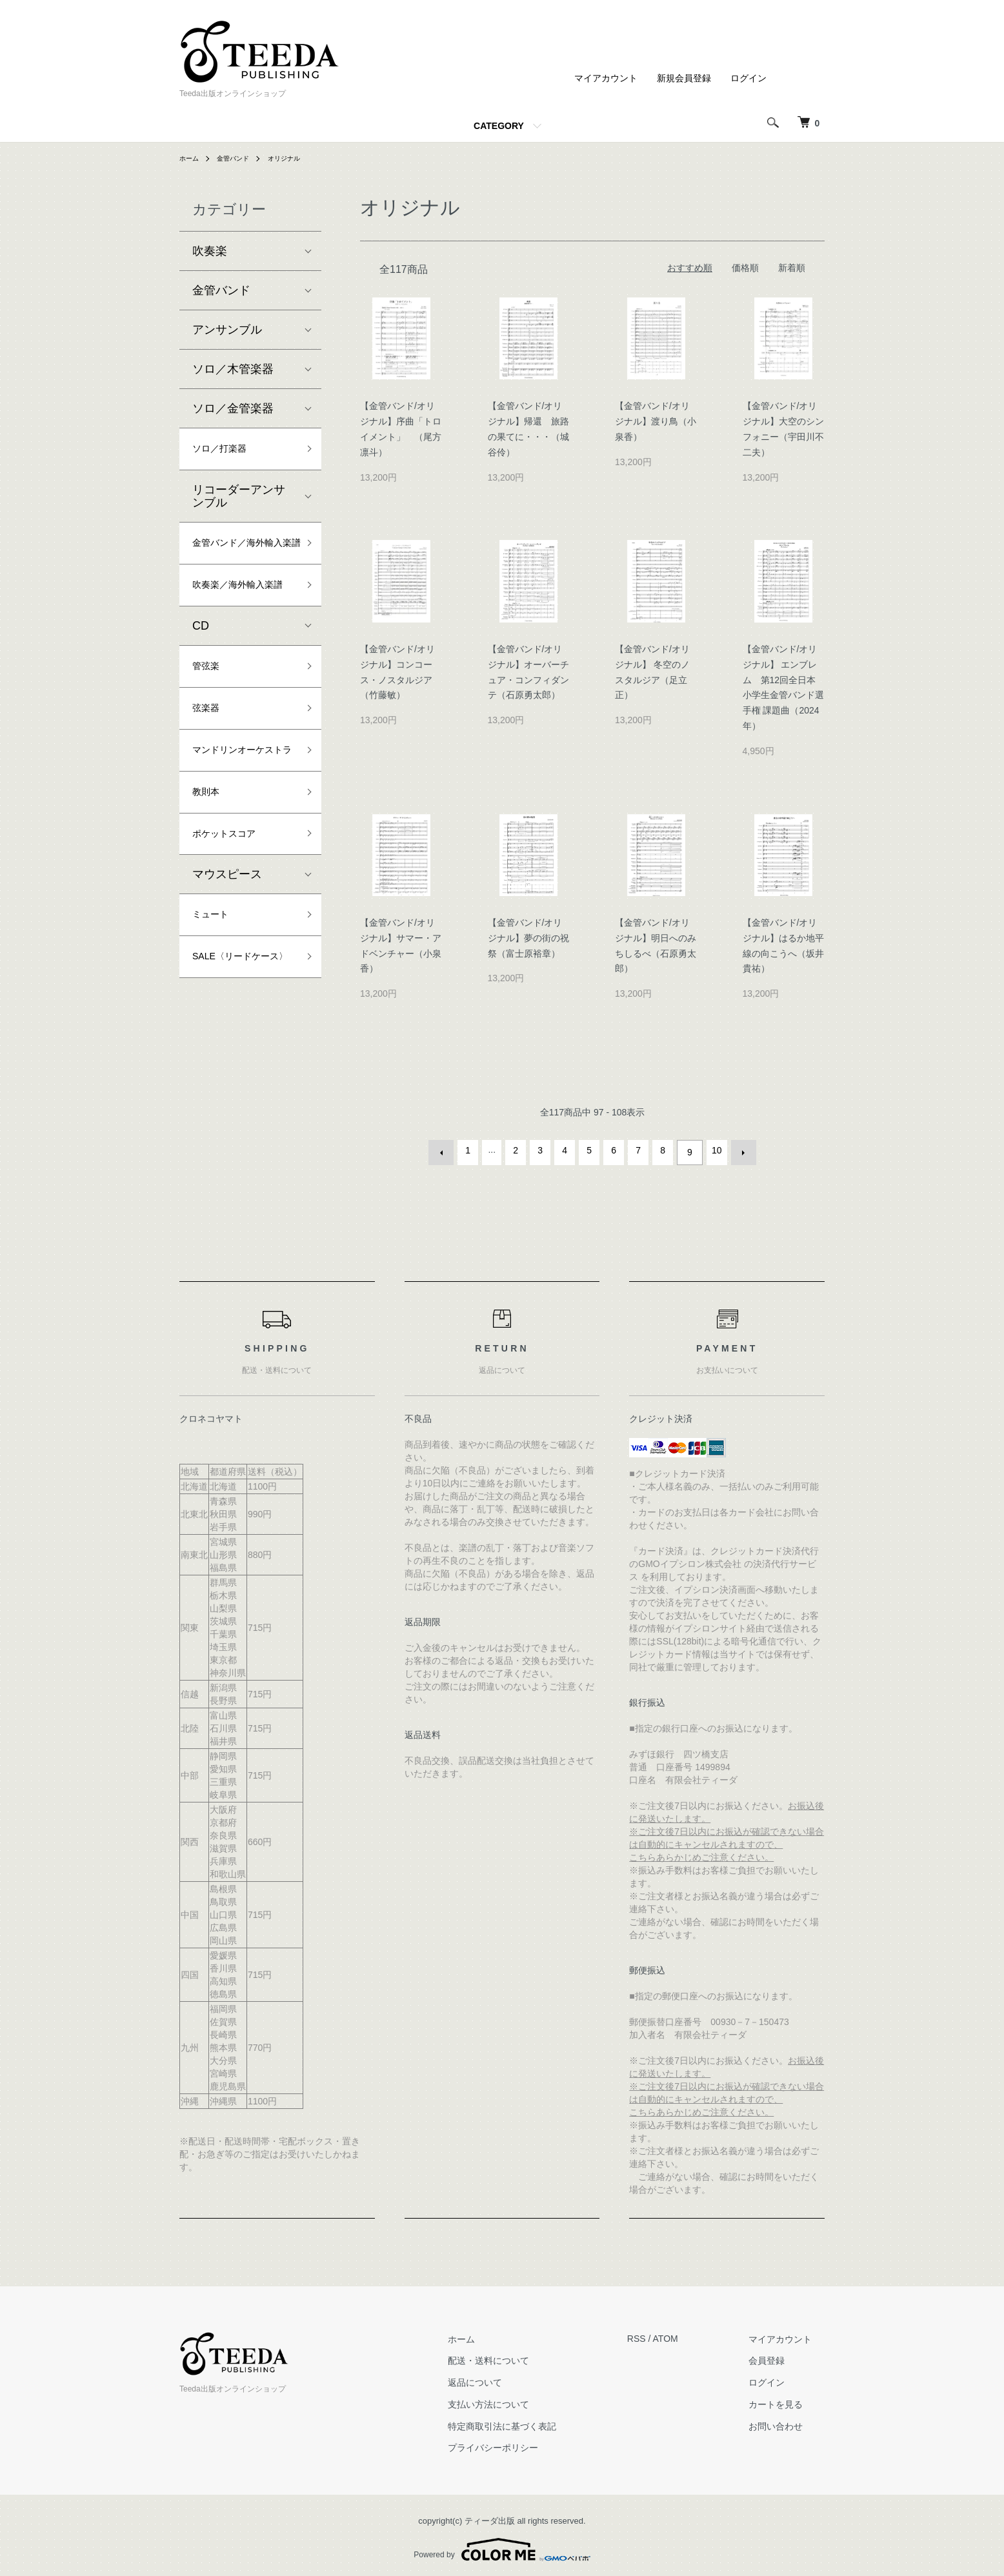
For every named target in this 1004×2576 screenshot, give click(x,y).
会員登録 (779, 2356)
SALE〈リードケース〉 (242, 1066)
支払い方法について (526, 2399)
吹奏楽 (209, 251)
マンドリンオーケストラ (238, 822)
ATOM (690, 2334)
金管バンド (240, 158)
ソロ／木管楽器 (233, 369)
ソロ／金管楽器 (233, 408)
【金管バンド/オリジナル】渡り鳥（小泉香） (655, 421)
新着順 (791, 268)
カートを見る (788, 2399)
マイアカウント (606, 78)
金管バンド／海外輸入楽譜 (238, 559)
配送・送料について (526, 2356)
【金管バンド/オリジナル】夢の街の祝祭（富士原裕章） (528, 938)
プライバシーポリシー (531, 2443)
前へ (446, 1150)
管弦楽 (209, 720)
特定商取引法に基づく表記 (540, 2421)
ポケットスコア (233, 925)
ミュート (215, 1010)
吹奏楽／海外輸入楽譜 (238, 625)
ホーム (191, 158)
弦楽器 (209, 767)
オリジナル (297, 158)
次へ (738, 1150)
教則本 (209, 879)
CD (200, 678)
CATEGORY (499, 126)
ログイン (748, 78)
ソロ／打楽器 (227, 450)
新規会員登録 (684, 78)
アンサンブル (227, 329)
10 (714, 1150)
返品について (513, 2377)
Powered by (502, 2545)
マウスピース (227, 968)
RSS (661, 2334)
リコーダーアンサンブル (238, 501)
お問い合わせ (788, 2421)
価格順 (745, 268)
